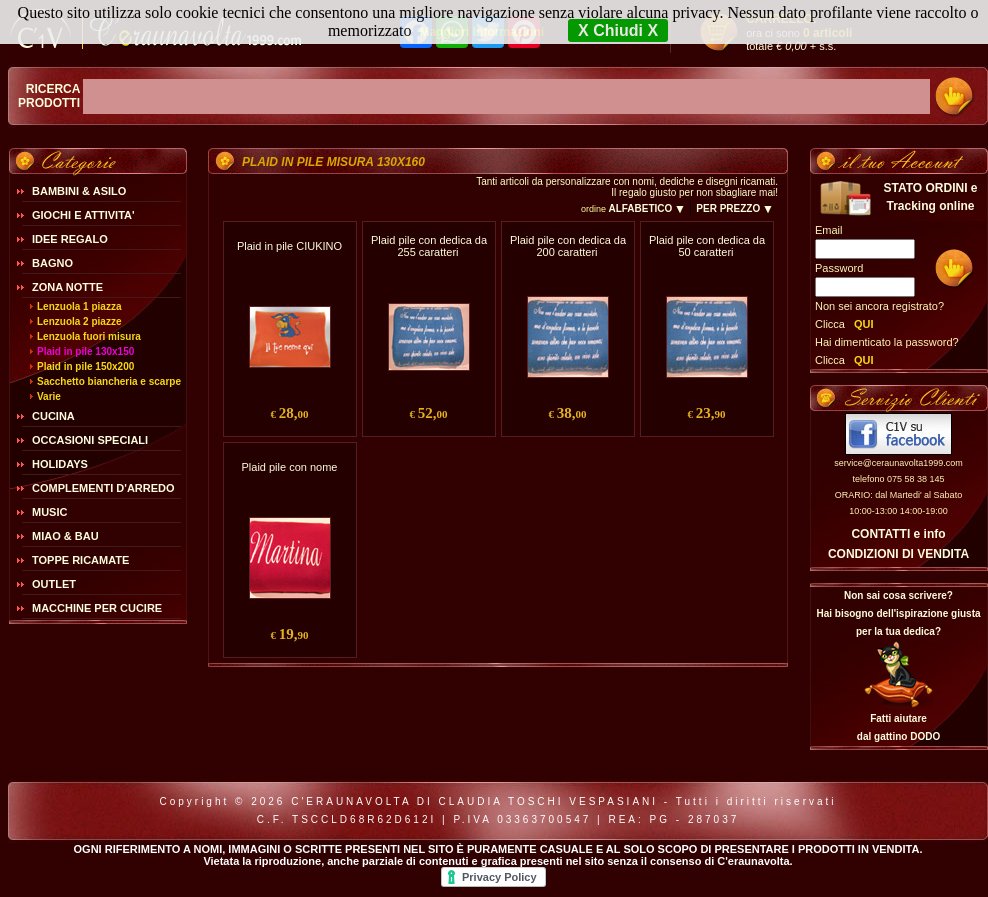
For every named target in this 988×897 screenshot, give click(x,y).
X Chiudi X (618, 30)
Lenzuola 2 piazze (79, 321)
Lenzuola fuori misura (89, 336)
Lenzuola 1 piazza (79, 306)
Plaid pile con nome (289, 467)
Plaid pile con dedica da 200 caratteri (568, 246)
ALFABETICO (646, 208)
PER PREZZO (734, 208)
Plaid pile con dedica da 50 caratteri (707, 246)
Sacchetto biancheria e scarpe (109, 381)
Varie (49, 396)
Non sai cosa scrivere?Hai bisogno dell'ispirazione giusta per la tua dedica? (898, 613)
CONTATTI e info (898, 534)
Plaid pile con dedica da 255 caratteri (429, 246)
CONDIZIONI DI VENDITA (898, 554)
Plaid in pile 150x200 (85, 366)
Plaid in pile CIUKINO (289, 246)
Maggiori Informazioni (481, 32)
